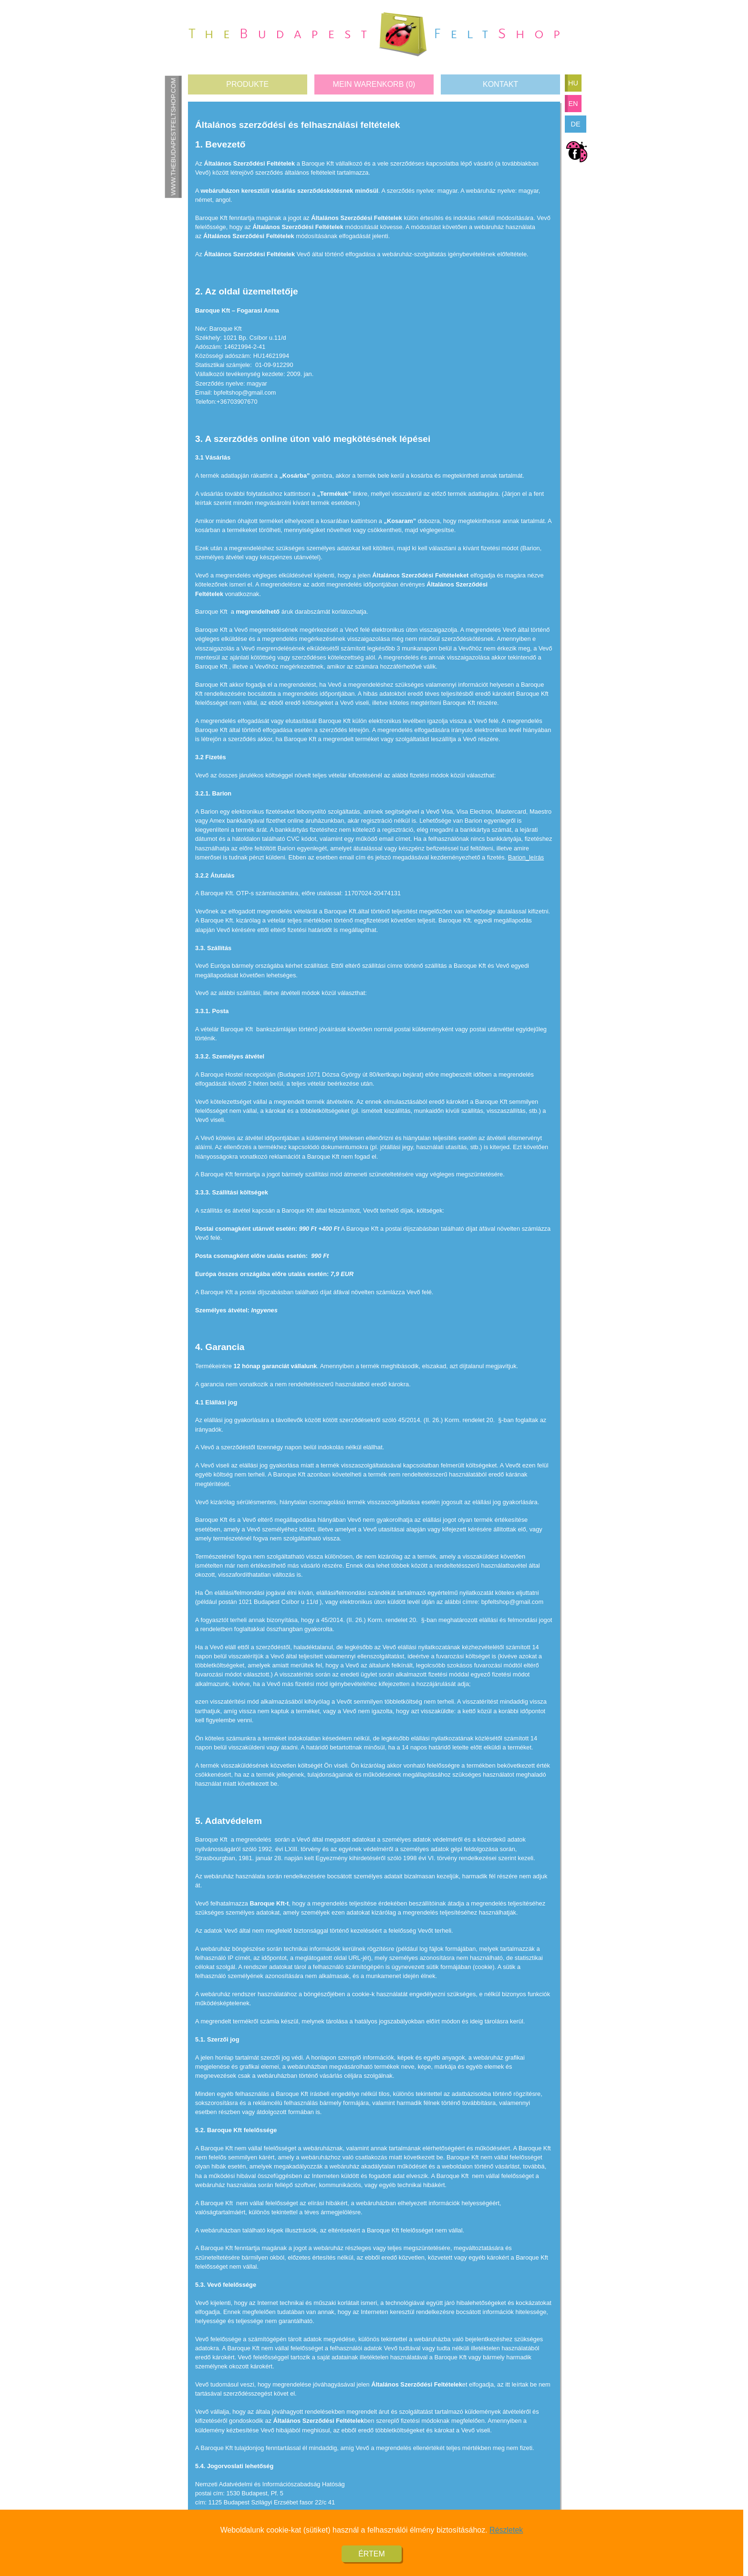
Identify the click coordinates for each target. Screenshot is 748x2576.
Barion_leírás (526, 857)
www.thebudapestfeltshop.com (173, 136)
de (576, 124)
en (573, 103)
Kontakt (500, 84)
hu (573, 83)
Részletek (506, 2538)
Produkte (247, 84)
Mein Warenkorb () (374, 84)
